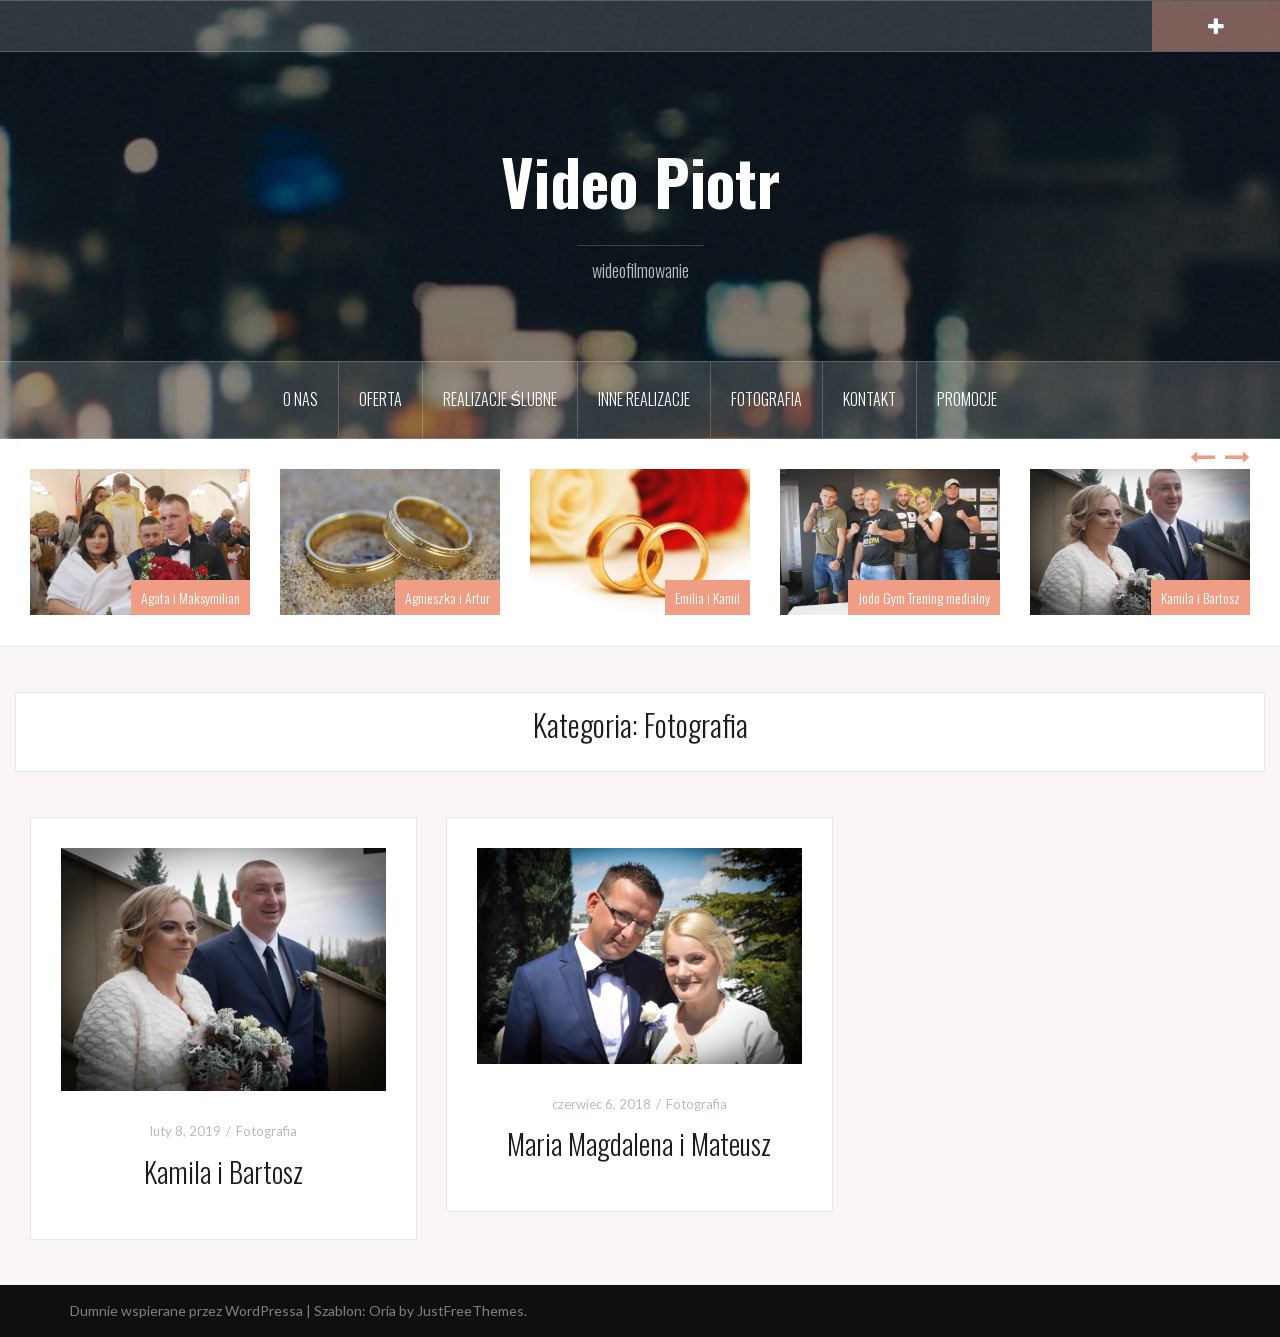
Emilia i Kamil (707, 597)
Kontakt (869, 399)
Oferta (380, 399)
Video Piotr (640, 181)
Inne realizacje (644, 399)
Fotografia (766, 399)
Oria (382, 1310)
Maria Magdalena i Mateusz (639, 1143)
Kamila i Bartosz (1200, 597)
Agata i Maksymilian (190, 597)
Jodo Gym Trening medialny (924, 597)
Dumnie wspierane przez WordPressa (186, 1310)
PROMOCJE (967, 399)
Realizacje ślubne (500, 399)
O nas (300, 399)
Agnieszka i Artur (447, 597)
